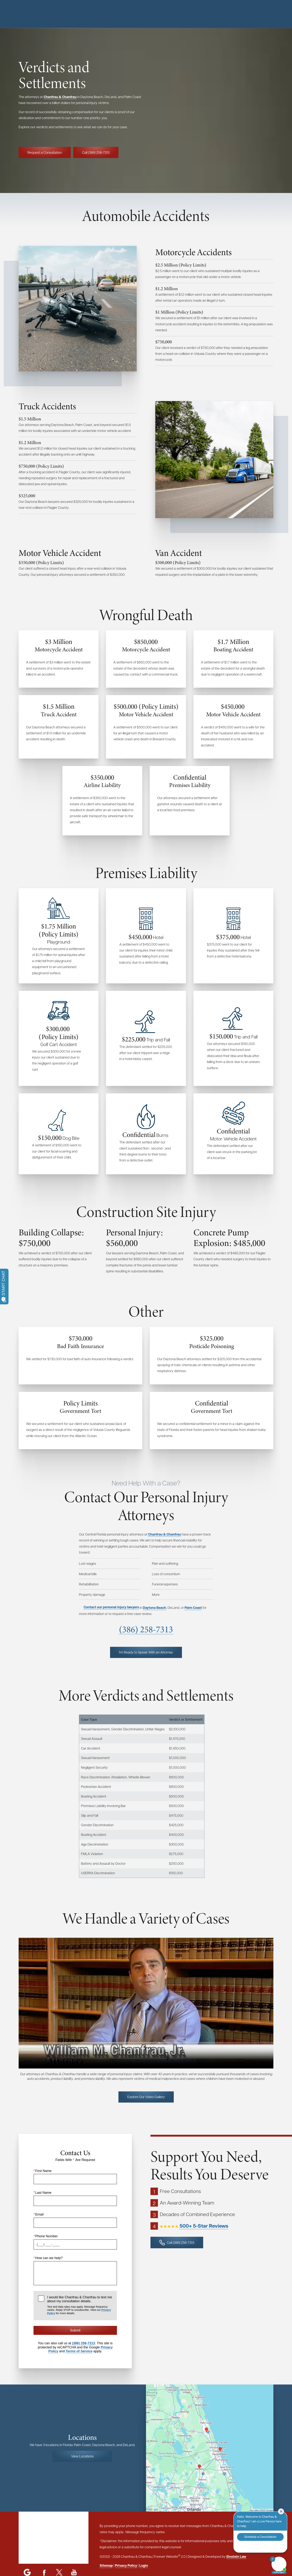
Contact (220, 14)
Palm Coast (193, 1607)
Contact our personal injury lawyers (111, 1607)
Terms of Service (79, 2351)
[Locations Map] (209, 2447)
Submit (75, 2330)
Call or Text (255, 14)
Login (143, 2565)
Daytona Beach (154, 1607)
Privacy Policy (126, 2565)
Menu (175, 14)
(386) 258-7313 (146, 1629)
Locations (199, 14)
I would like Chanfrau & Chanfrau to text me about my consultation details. (79, 2305)
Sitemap (106, 2565)
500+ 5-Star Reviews (204, 2225)
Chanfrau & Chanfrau (60, 96)
